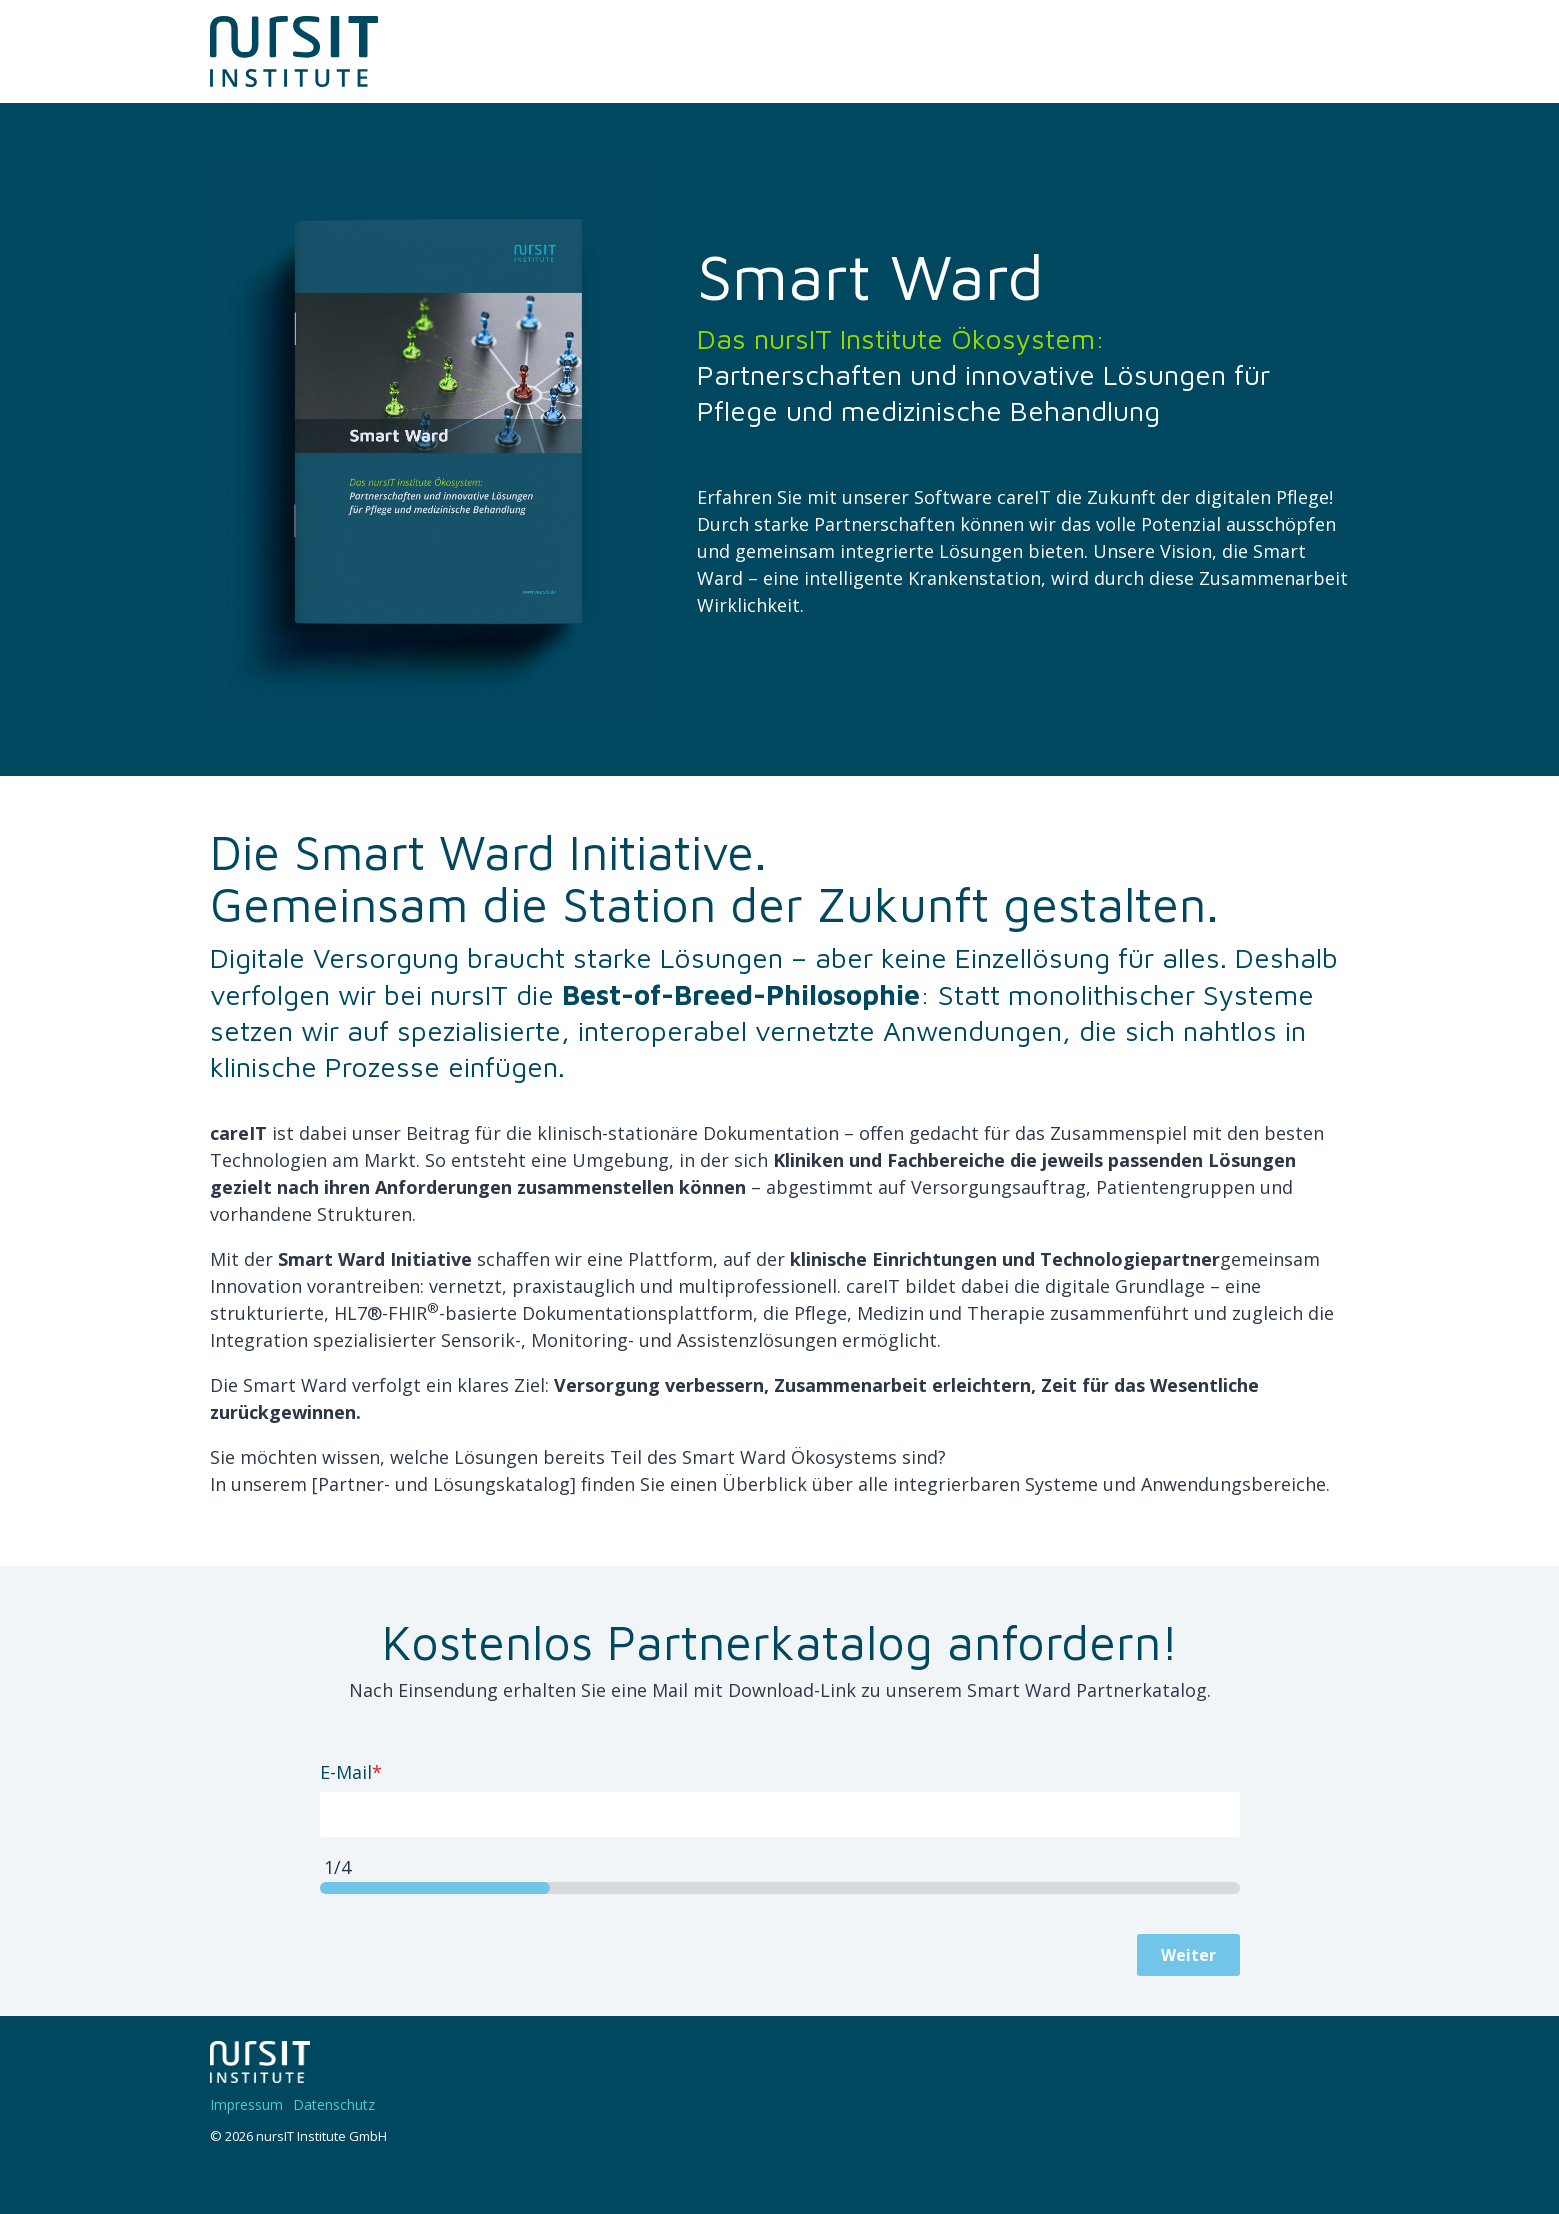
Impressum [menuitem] (246, 2104)
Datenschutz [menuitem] (334, 2104)
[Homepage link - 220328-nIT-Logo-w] (260, 2072)
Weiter (1188, 1955)
